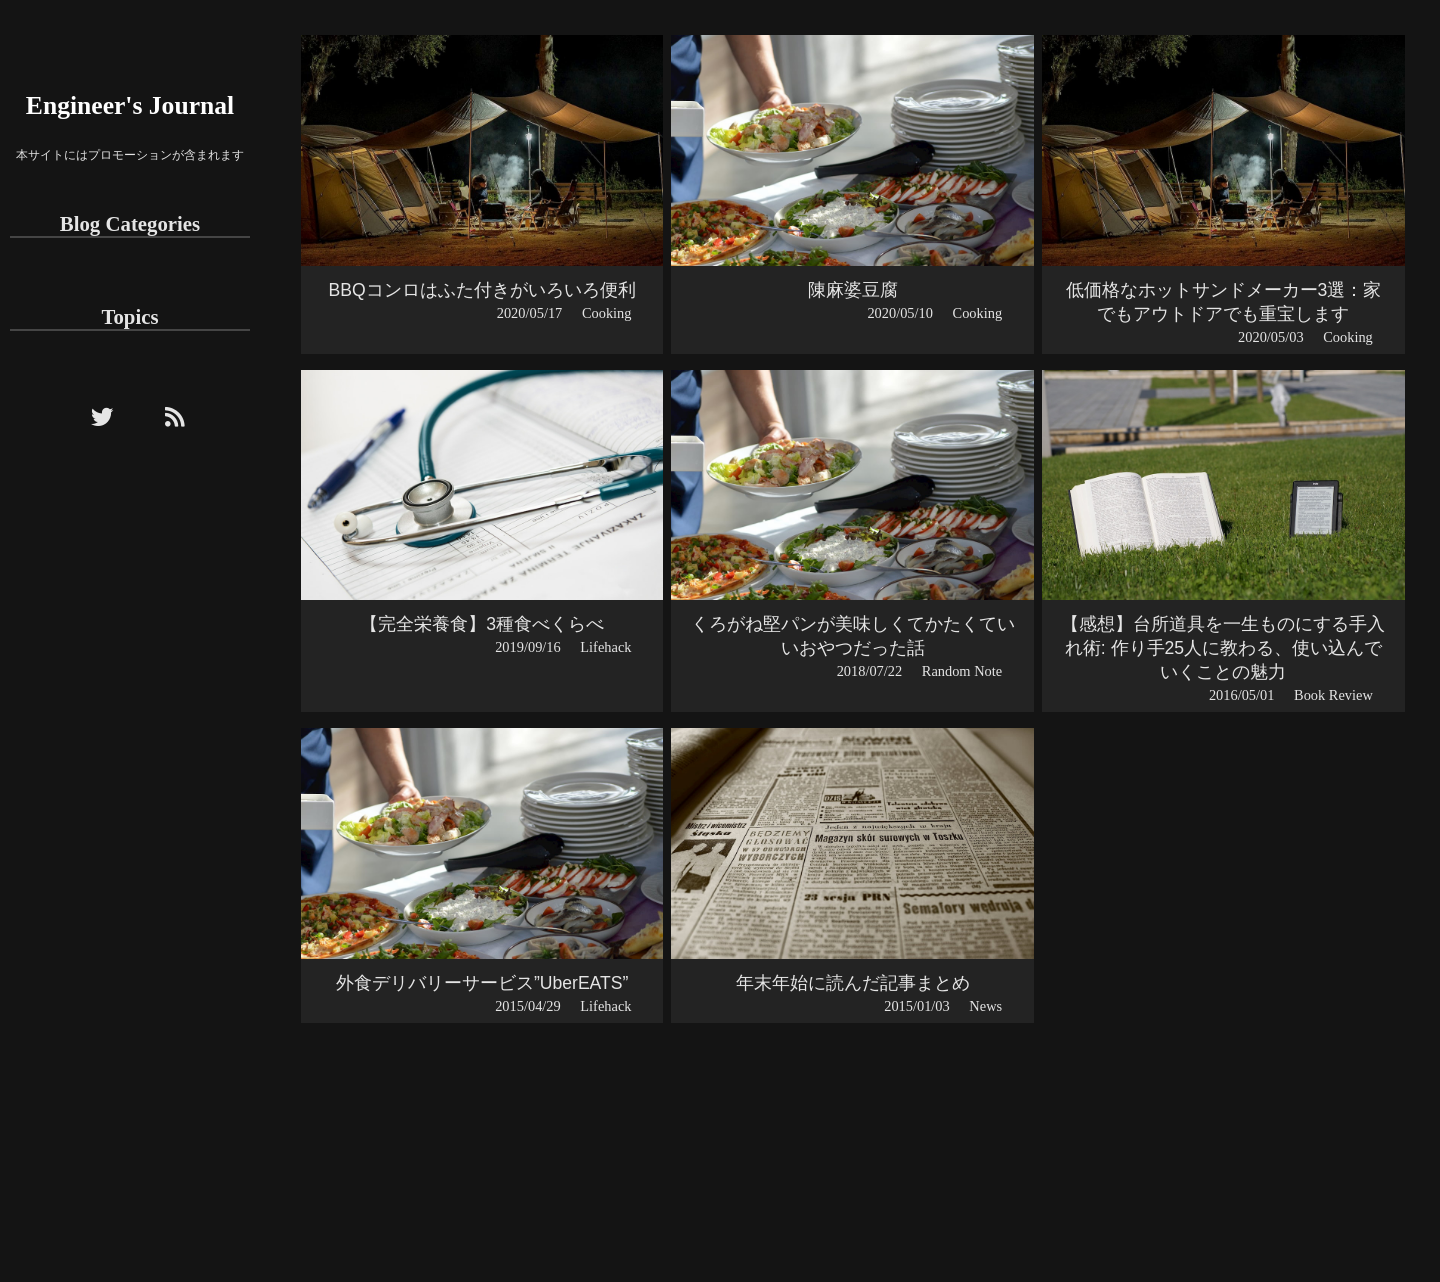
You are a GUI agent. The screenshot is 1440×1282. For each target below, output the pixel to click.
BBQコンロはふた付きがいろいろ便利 (482, 290)
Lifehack (605, 647)
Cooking (607, 313)
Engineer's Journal (130, 105)
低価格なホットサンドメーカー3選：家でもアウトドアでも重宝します (1224, 302)
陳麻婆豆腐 (853, 290)
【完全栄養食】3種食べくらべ (482, 624)
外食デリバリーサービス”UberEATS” (482, 983)
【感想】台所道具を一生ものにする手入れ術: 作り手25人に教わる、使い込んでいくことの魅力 (1223, 648)
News (985, 1006)
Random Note (962, 671)
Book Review (1333, 695)
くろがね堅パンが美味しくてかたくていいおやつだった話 (853, 636)
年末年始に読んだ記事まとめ (853, 983)
